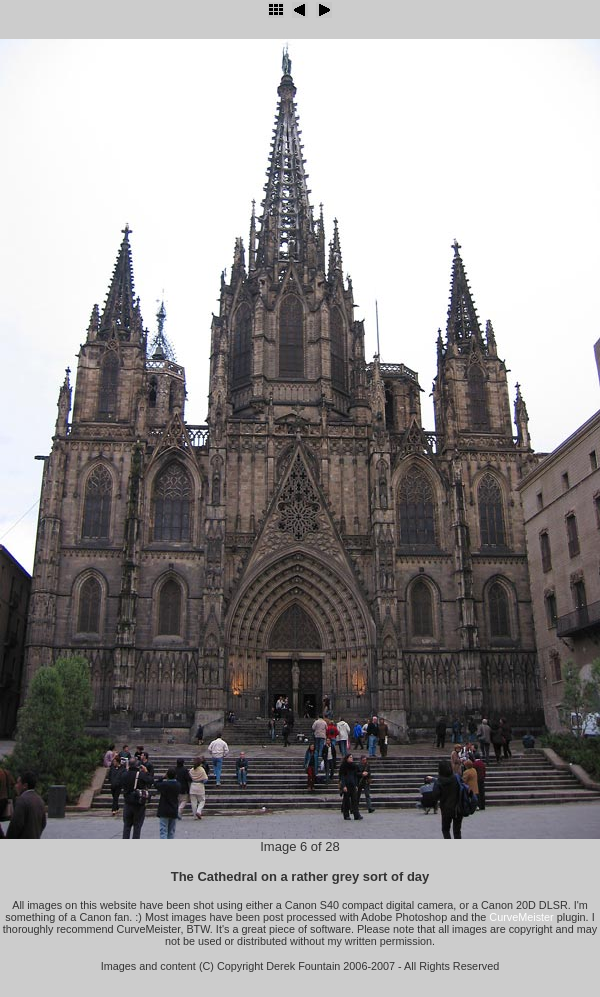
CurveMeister (521, 917)
